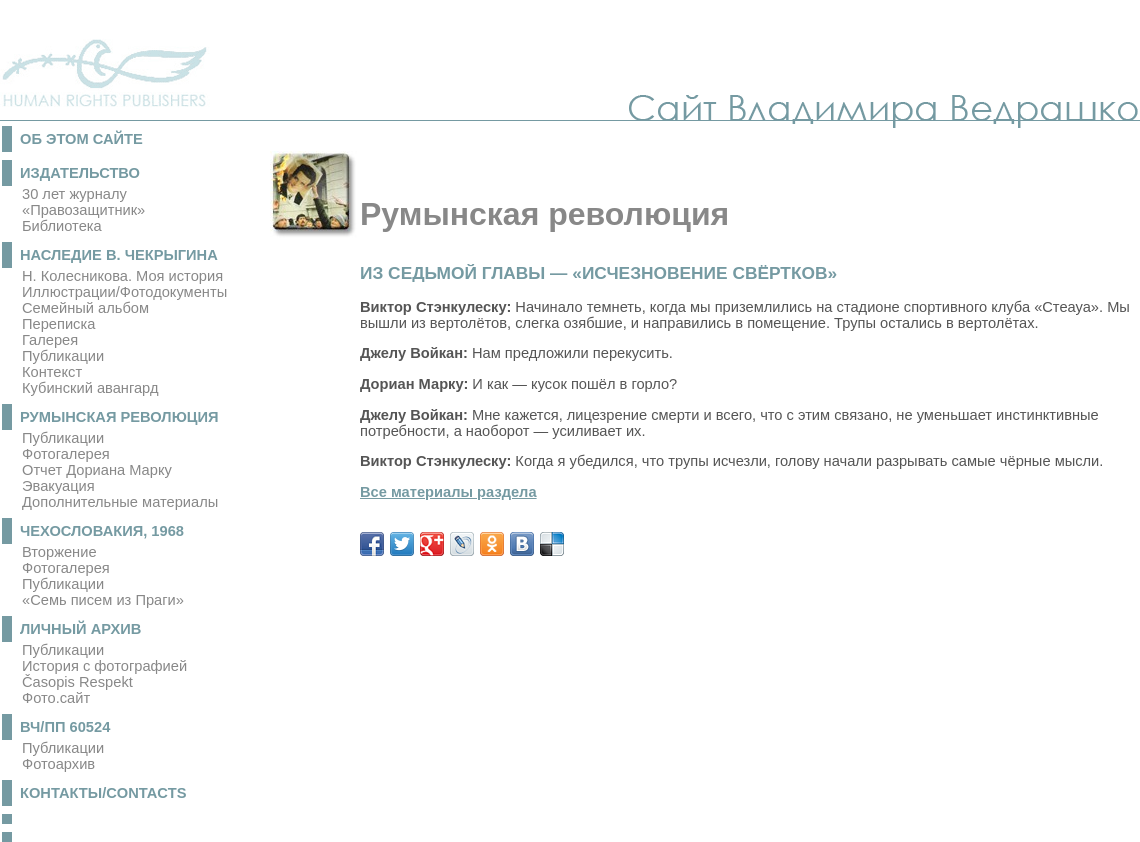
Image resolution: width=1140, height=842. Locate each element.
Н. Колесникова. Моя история (122, 276)
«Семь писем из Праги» (103, 600)
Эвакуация (58, 486)
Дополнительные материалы (120, 502)
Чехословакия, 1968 (102, 531)
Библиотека (62, 226)
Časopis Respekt (77, 682)
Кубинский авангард (90, 388)
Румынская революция (119, 417)
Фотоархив (58, 764)
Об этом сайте (81, 139)
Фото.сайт (56, 698)
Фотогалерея (66, 454)
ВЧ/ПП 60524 (65, 727)
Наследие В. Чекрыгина (119, 255)
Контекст (52, 372)
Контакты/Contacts (103, 793)
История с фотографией (104, 666)
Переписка (58, 324)
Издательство (80, 173)
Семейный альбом (85, 308)
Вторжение (59, 552)
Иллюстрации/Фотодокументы (124, 292)
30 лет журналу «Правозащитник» (83, 202)
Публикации (63, 356)
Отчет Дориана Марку (97, 470)
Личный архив (80, 629)
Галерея (50, 340)
